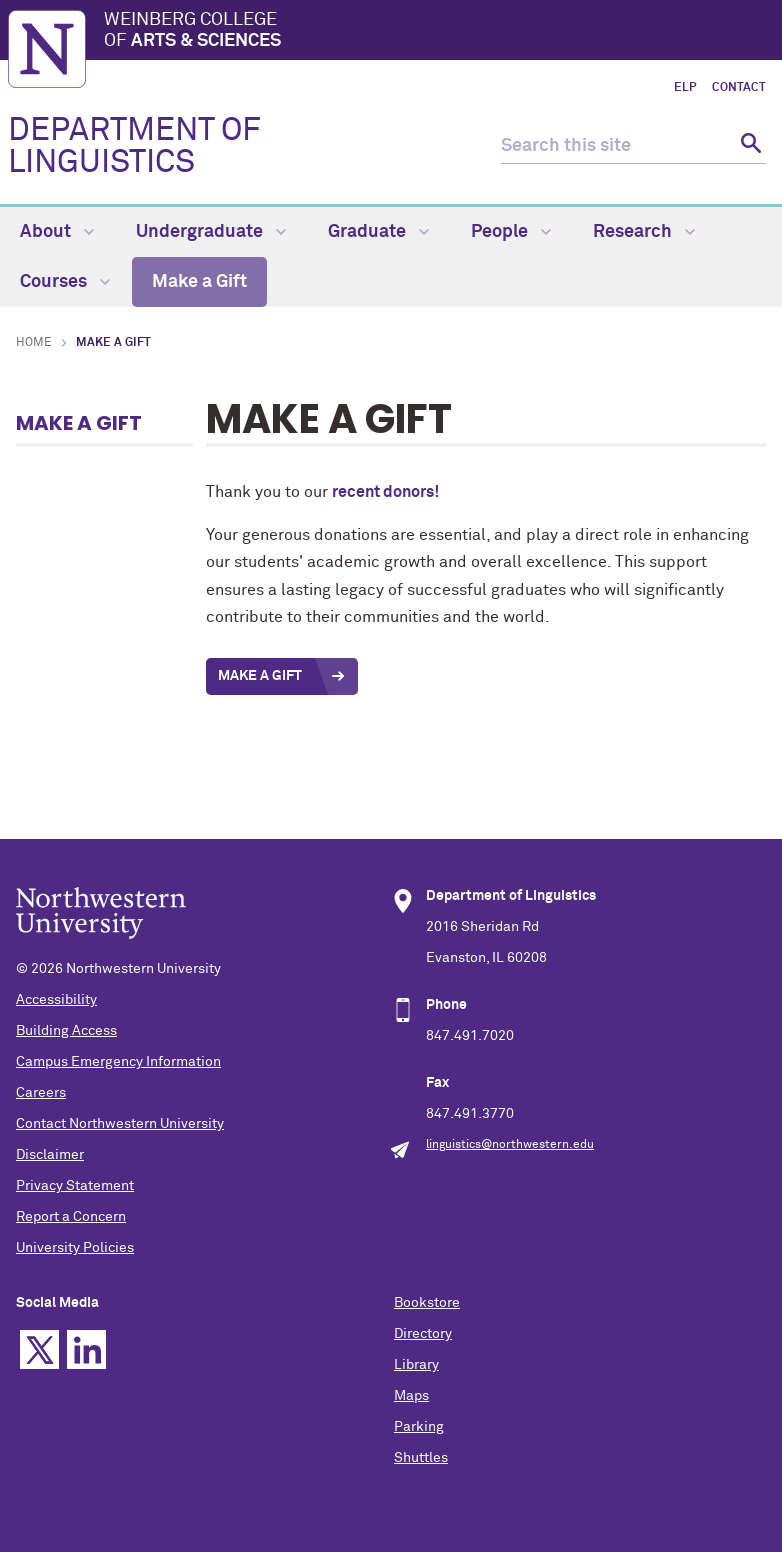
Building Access (66, 1031)
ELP (685, 88)
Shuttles (421, 1458)
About (57, 232)
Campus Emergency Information (118, 1062)
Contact (739, 88)
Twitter (39, 1349)
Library (416, 1365)
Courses (65, 282)
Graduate (378, 232)
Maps (411, 1396)
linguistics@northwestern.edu (510, 1145)
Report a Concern (71, 1217)
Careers (41, 1093)
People (511, 232)
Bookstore (427, 1303)
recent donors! (385, 492)
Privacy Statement (75, 1186)
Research (644, 232)
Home (34, 343)
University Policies (75, 1248)
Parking (419, 1427)
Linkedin (86, 1349)
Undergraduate (211, 232)
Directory (423, 1334)
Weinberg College (439, 32)
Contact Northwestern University (120, 1124)
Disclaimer (50, 1155)
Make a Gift (199, 282)
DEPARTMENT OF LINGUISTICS (134, 147)
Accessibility (56, 1000)
